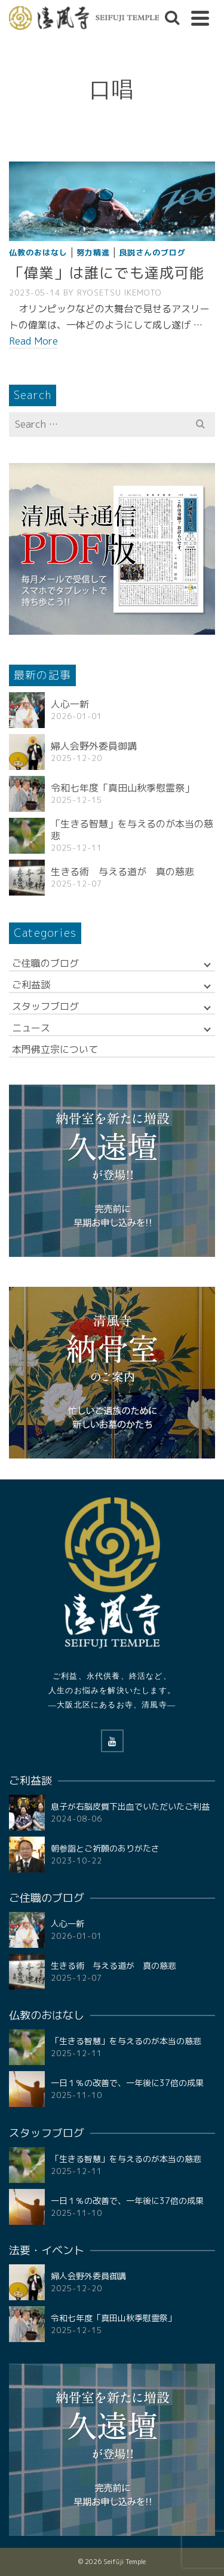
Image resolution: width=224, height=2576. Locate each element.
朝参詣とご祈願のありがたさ (105, 1848)
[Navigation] (200, 18)
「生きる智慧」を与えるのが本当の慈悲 (132, 829)
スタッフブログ (45, 1006)
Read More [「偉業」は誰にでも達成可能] (33, 341)
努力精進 (93, 252)
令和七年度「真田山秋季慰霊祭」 (122, 787)
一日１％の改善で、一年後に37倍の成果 (127, 2082)
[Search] (172, 18)
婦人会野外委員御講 (94, 746)
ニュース (31, 1027)
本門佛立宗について (55, 1049)
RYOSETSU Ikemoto (119, 292)
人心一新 (70, 704)
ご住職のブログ (45, 963)
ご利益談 (31, 984)
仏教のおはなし (38, 252)
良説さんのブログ (152, 252)
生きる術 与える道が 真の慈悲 (122, 871)
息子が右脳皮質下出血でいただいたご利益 (130, 1806)
